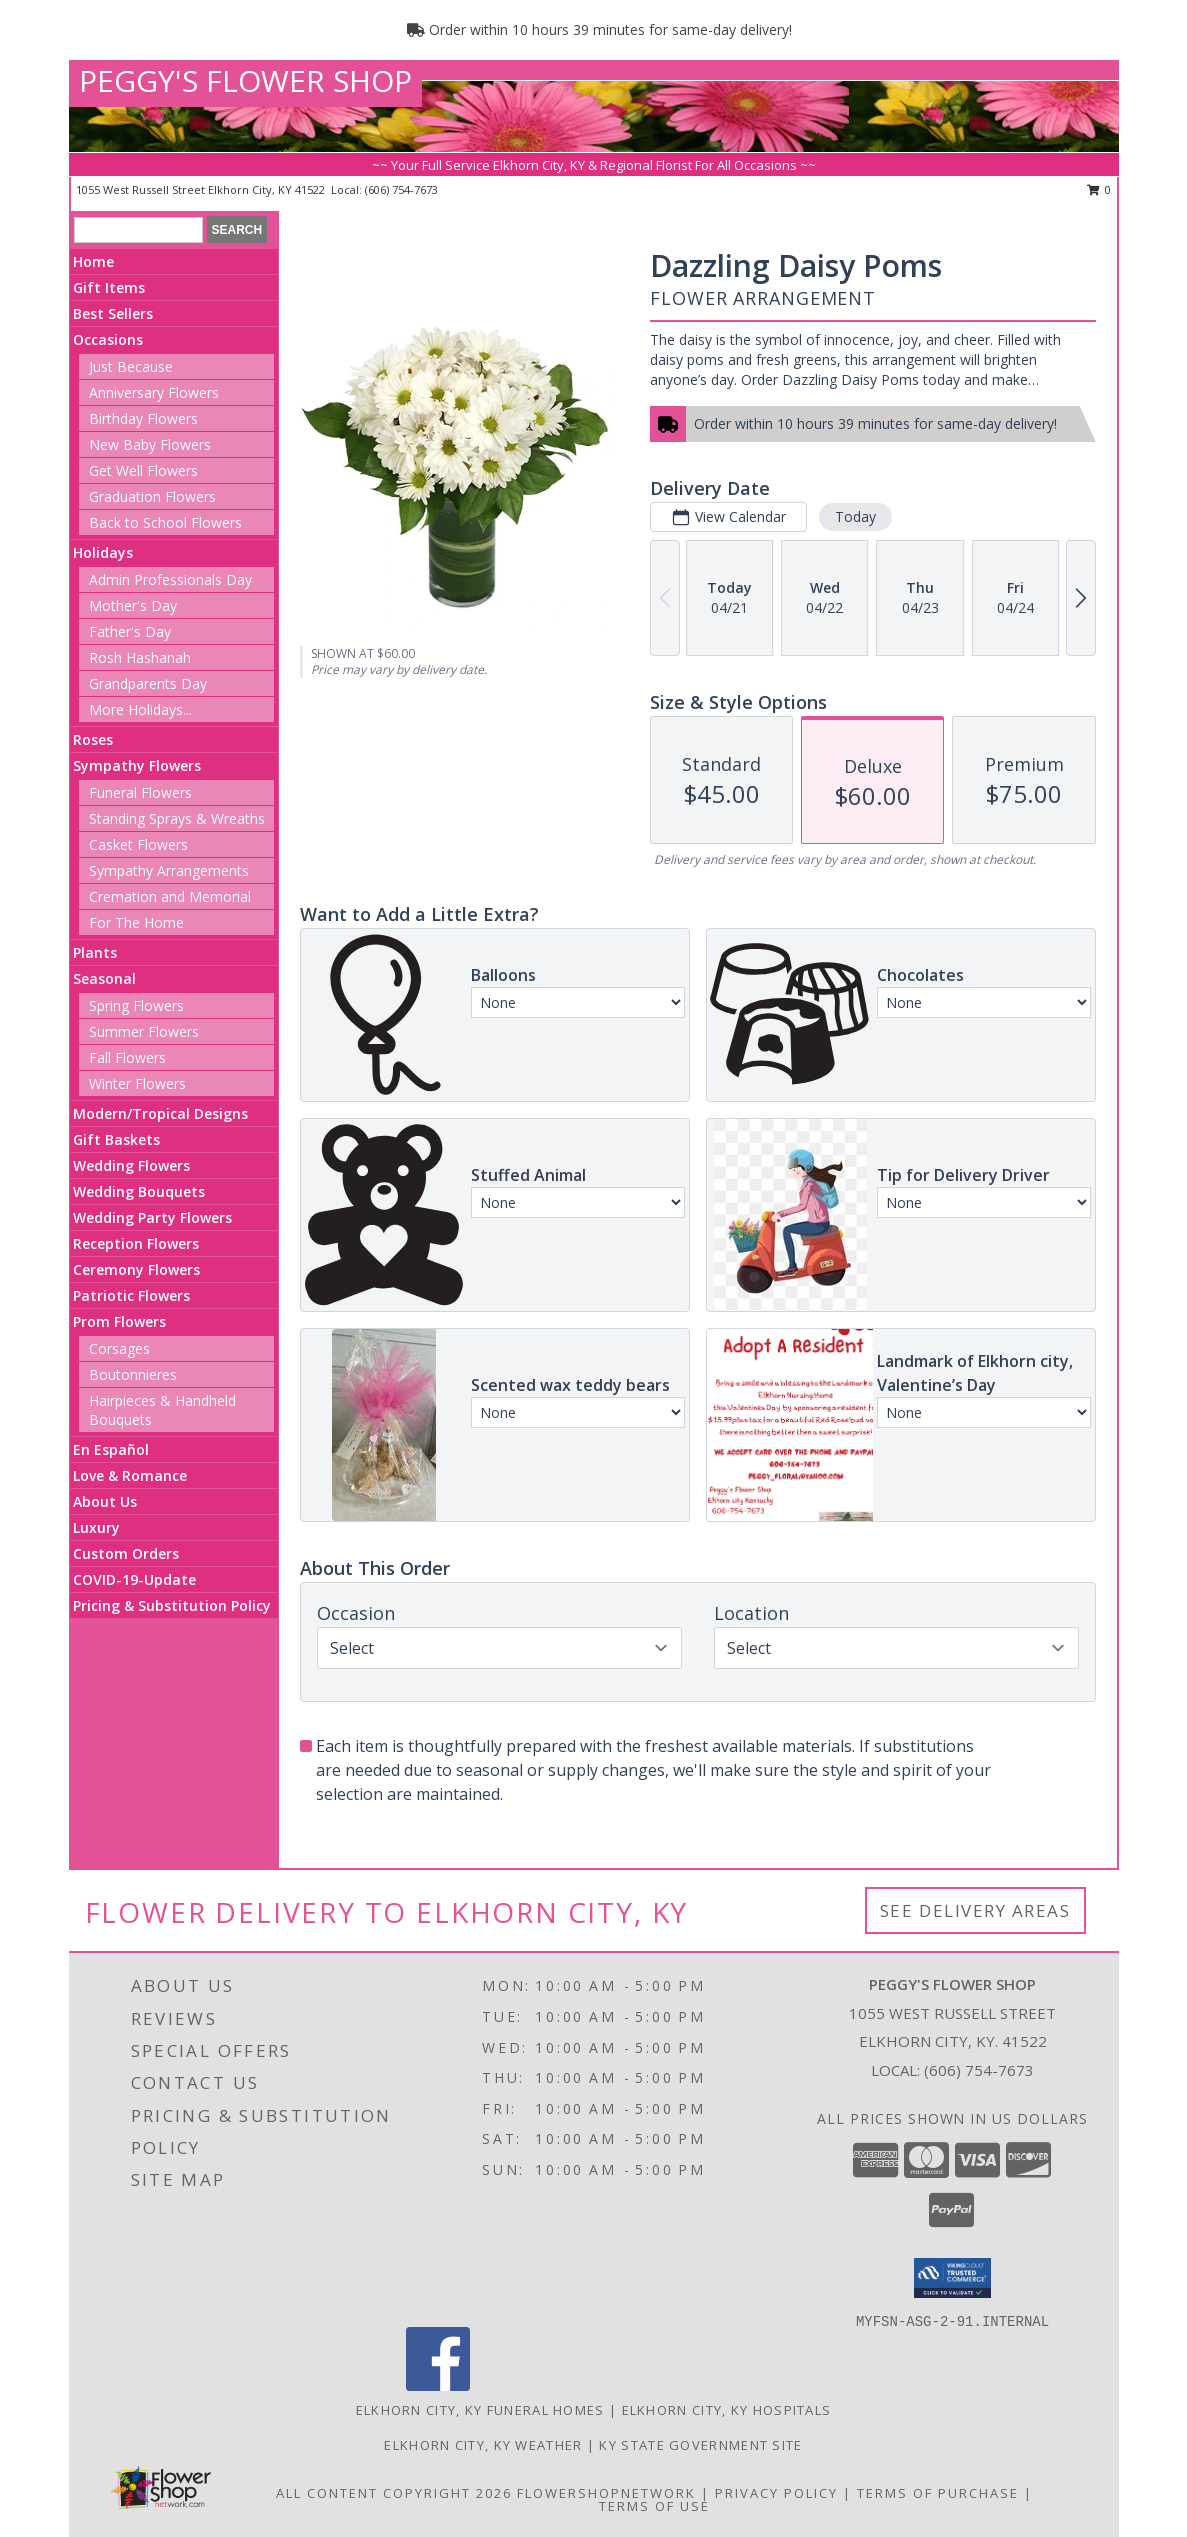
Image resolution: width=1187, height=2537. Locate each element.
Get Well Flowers (143, 470)
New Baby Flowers (150, 444)
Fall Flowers (127, 1057)
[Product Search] (138, 230)
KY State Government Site (700, 2445)
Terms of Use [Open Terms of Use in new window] (654, 2506)
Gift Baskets (116, 1139)
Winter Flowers (137, 1083)
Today (855, 516)
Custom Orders (126, 1553)
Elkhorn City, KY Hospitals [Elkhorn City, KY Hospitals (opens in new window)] (727, 2410)
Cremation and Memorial (170, 896)
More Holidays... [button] (140, 709)
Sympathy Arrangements (169, 870)
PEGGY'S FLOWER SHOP (245, 80)
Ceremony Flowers (136, 1269)
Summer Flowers (144, 1031)
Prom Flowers (119, 1321)
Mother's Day (133, 605)
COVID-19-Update (134, 1579)
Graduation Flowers (152, 496)
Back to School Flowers (165, 522)
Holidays (103, 552)
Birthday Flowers (143, 418)
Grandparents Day (148, 683)
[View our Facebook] (438, 2385)
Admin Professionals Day (170, 579)
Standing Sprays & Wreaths (177, 818)
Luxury (96, 1527)
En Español (111, 1449)
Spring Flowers (136, 1005)
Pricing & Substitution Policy (172, 1605)
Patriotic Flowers (131, 1295)
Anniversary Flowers (154, 392)
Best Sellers (113, 313)
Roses (93, 739)
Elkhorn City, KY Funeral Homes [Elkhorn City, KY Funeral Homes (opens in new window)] (480, 2410)
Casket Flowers (138, 844)
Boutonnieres (133, 1374)
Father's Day (130, 631)
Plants (95, 952)
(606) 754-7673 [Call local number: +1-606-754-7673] (401, 189)
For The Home (136, 922)
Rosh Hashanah (140, 657)
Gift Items (109, 287)
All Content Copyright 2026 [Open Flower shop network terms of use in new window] (394, 2493)
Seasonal (104, 978)
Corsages (119, 1348)
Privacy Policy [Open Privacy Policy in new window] (776, 2493)
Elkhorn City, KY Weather (483, 2445)
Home (93, 261)
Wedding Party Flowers (152, 1217)
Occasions (108, 339)
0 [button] (1099, 189)
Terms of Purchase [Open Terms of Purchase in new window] (938, 2493)
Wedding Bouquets (139, 1191)
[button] (952, 2278)
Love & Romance (130, 1475)
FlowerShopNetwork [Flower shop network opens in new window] (606, 2493)
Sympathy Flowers (137, 765)
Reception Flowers (136, 1243)
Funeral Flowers (140, 792)
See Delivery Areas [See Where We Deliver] (975, 1910)
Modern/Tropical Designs (160, 1113)
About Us (105, 1501)
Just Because (131, 366)
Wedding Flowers (131, 1165)
